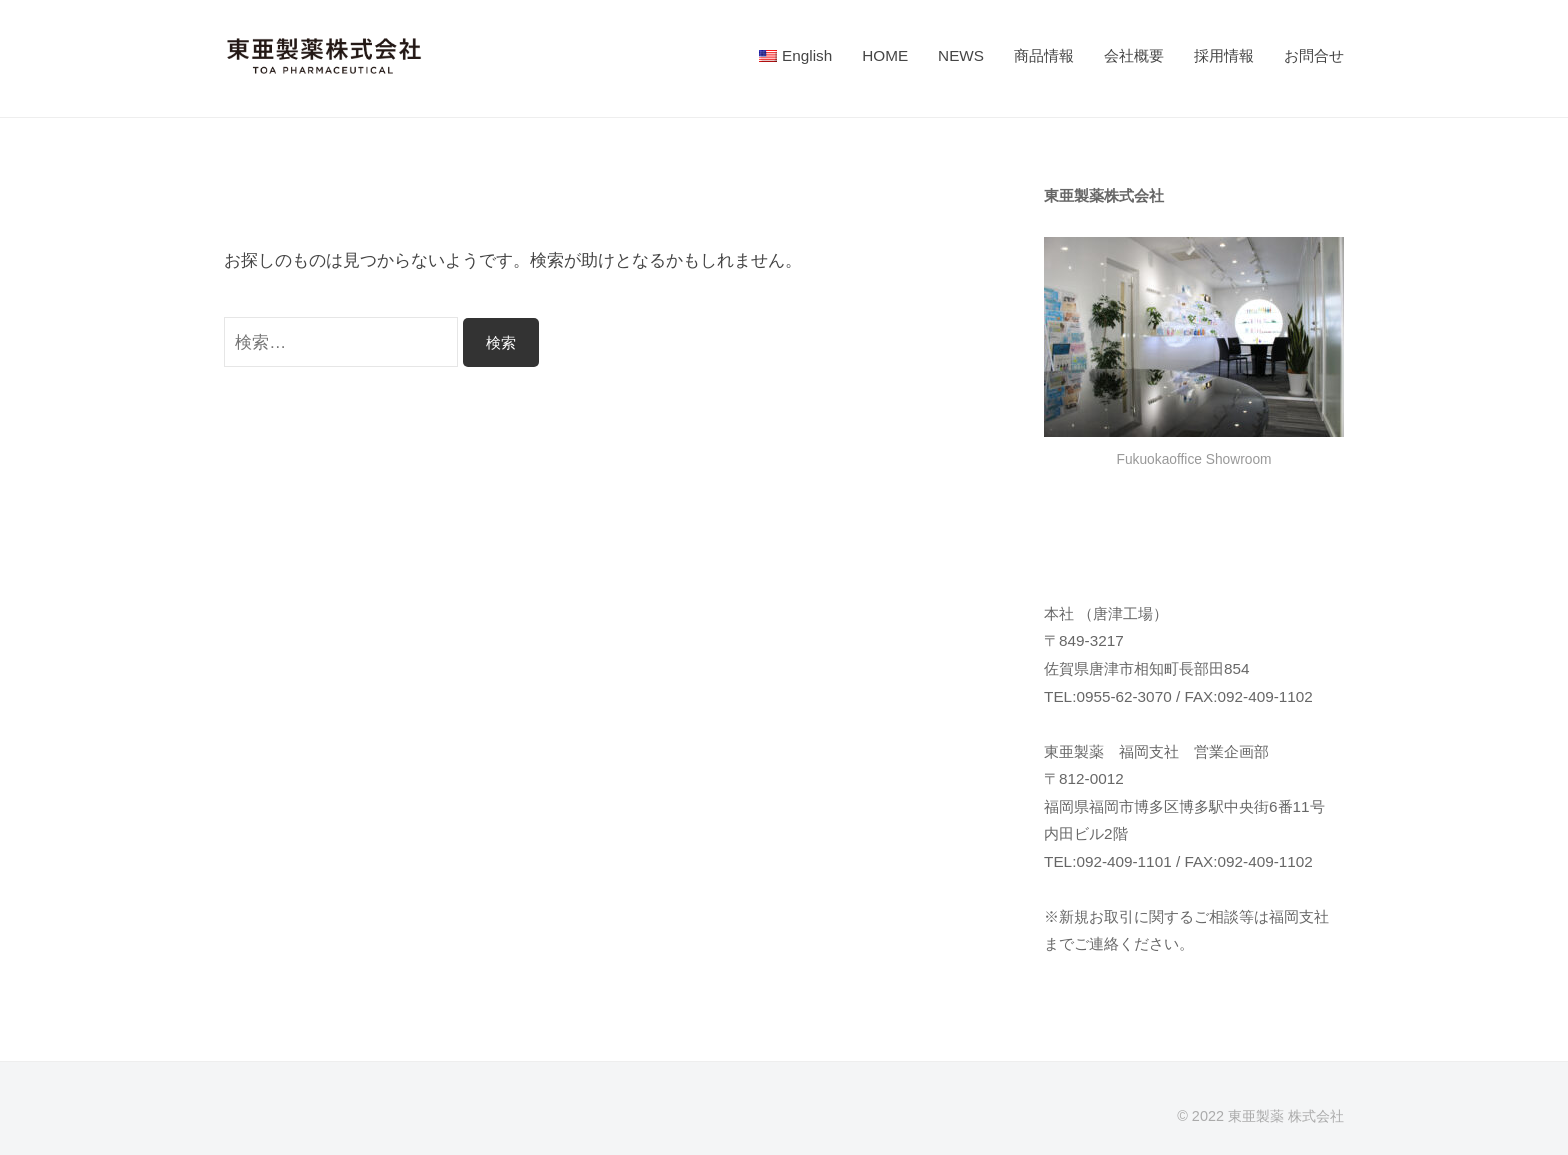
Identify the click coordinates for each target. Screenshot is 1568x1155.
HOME (885, 55)
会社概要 (1134, 55)
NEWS (961, 55)
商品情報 (1044, 55)
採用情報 (1224, 55)
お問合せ (1314, 55)
